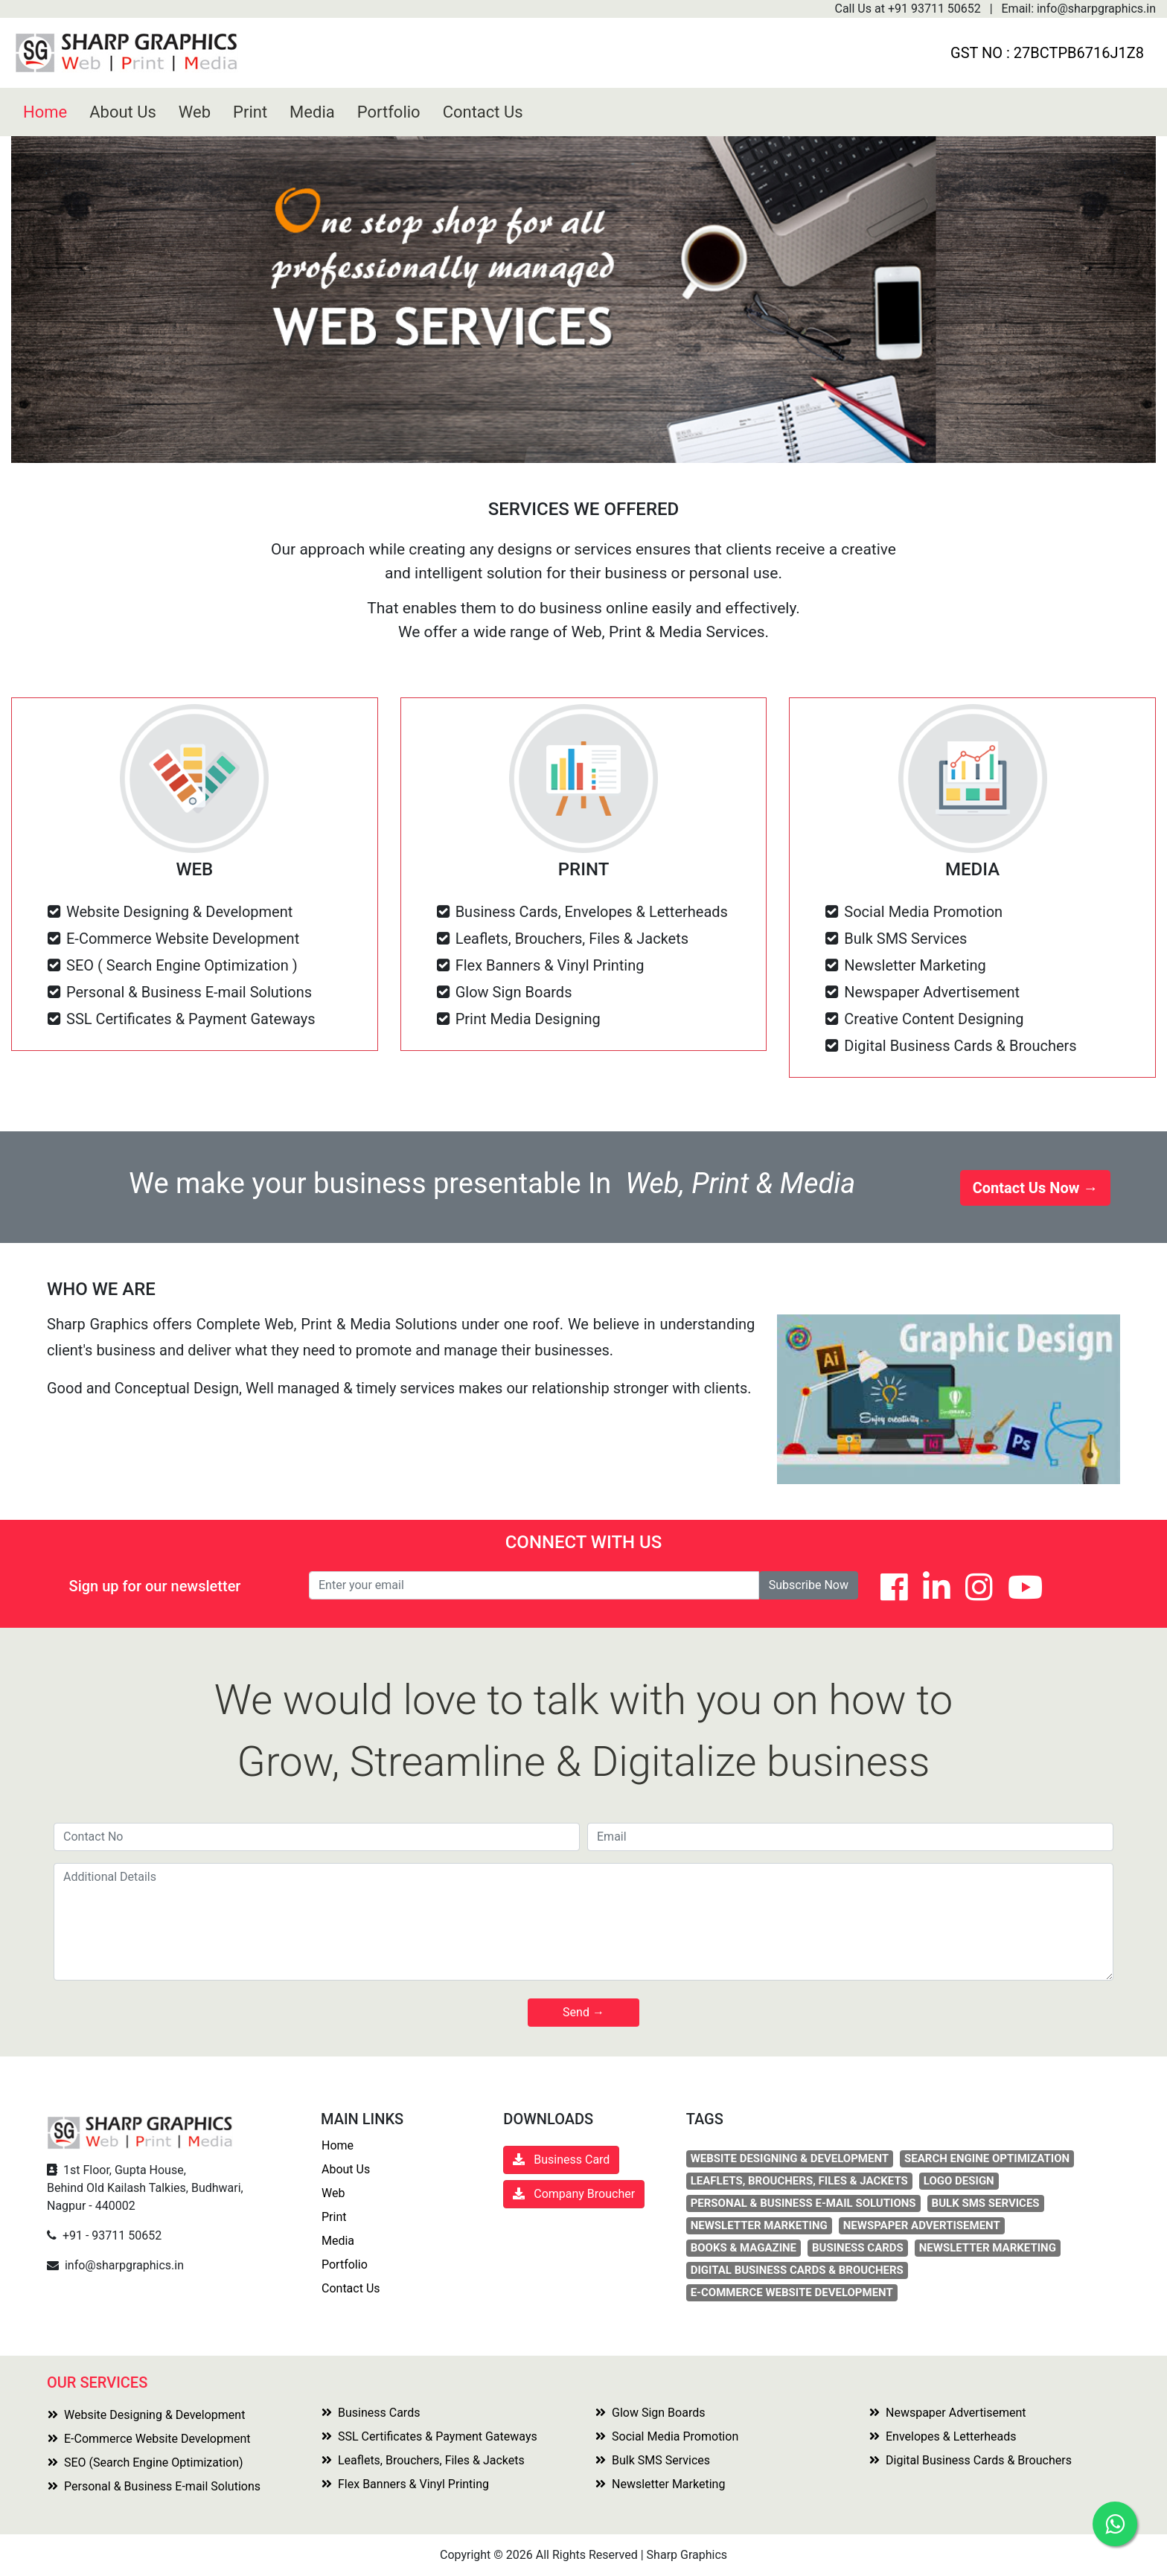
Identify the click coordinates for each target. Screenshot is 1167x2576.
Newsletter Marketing (660, 2484)
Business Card (567, 2159)
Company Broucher (574, 2194)
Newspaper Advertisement (947, 2413)
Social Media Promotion (666, 2436)
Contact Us (483, 112)
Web (195, 112)
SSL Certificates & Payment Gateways (429, 2436)
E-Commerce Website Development (149, 2439)
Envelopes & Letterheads (942, 2436)
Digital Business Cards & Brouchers (970, 2460)
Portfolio (389, 112)
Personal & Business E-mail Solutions (154, 2486)
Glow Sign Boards (650, 2413)
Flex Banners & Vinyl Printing (405, 2484)
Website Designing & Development (146, 2415)
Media (312, 112)
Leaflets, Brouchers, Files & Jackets (423, 2460)
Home (45, 112)
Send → (583, 2012)
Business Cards (371, 2413)
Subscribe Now (808, 1585)
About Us (122, 112)
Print (250, 112)
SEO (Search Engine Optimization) (145, 2462)
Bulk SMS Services (652, 2460)
